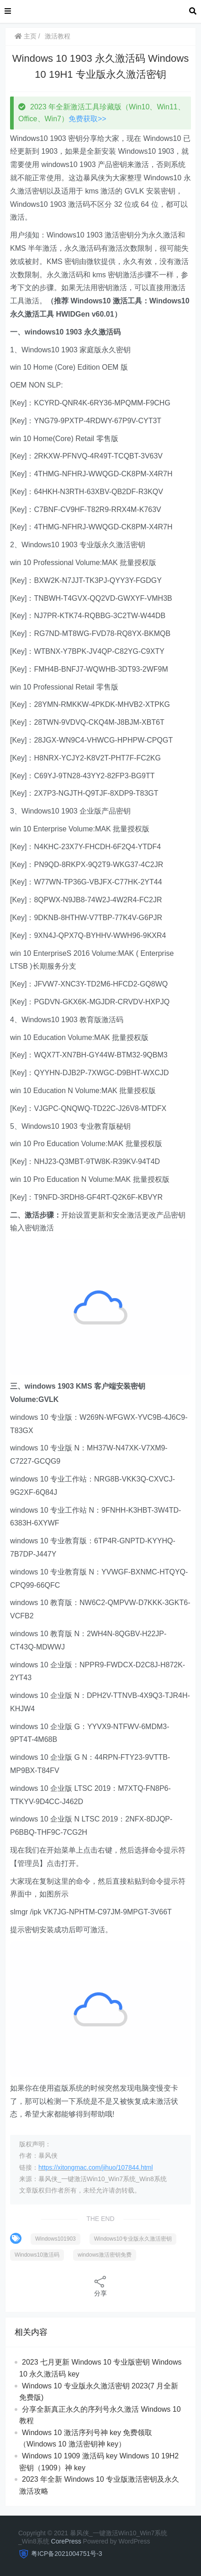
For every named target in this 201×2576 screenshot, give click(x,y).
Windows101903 (55, 2239)
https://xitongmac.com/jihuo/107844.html (95, 2167)
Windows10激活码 (37, 2255)
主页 (26, 36)
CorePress (66, 2541)
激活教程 (57, 36)
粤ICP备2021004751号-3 (66, 2553)
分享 (100, 2285)
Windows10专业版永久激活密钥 (133, 2239)
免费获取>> (87, 119)
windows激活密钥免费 (105, 2255)
